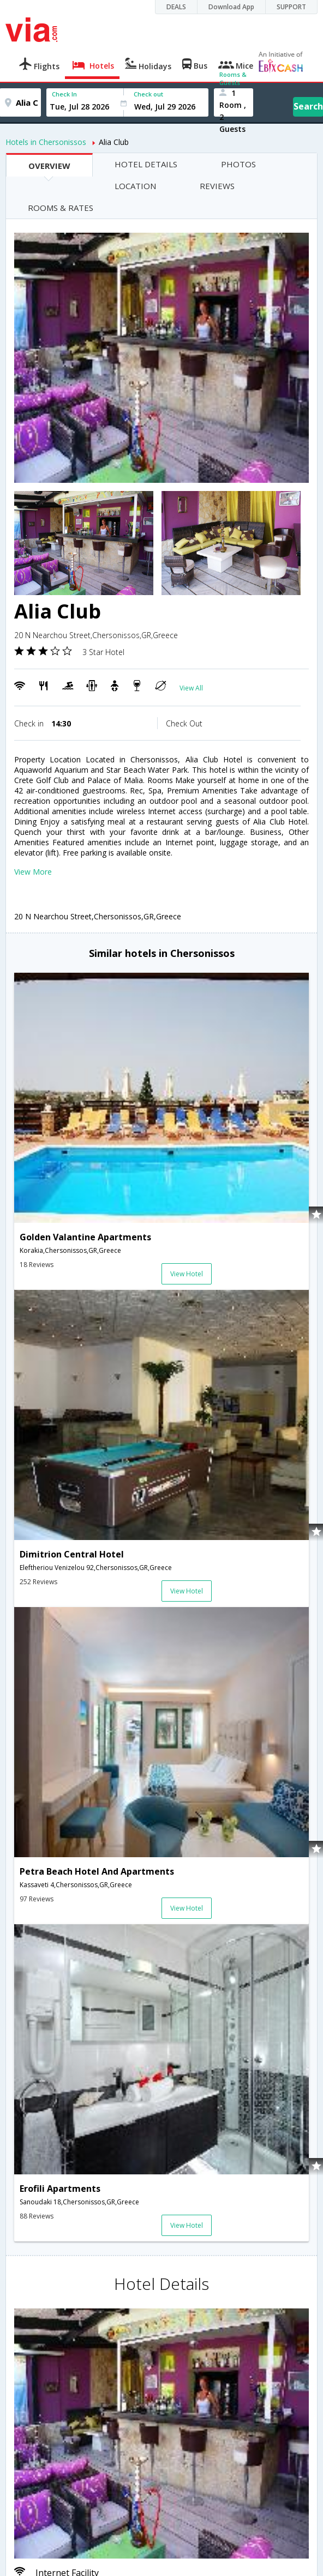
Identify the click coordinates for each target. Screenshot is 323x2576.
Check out (148, 94)
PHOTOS (238, 164)
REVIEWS (217, 185)
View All (191, 688)
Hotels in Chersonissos (45, 142)
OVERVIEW (49, 165)
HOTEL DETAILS (146, 164)
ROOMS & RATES (60, 207)
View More (33, 871)
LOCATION (135, 185)
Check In (64, 94)
